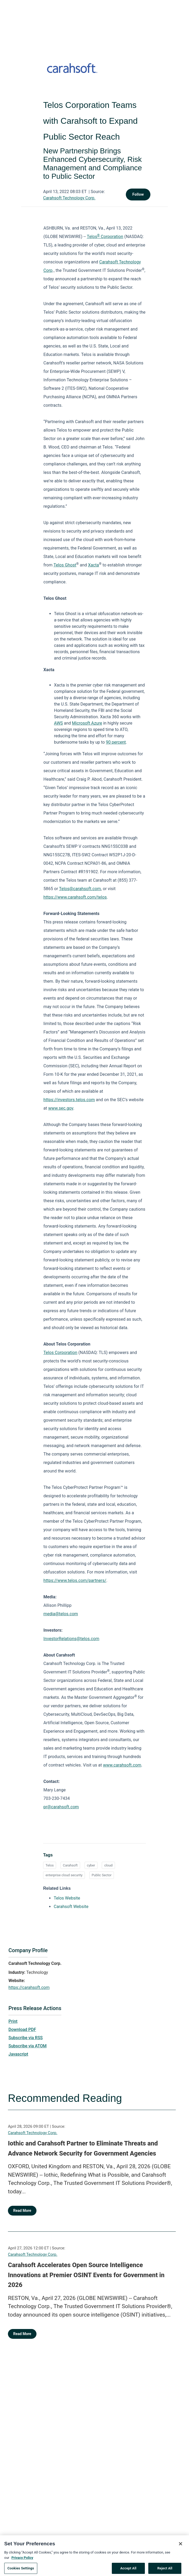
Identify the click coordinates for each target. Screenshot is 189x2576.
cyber (91, 1865)
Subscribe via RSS (25, 2037)
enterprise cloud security (63, 1875)
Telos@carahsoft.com (80, 888)
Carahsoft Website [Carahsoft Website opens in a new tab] (71, 1906)
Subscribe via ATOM (27, 2045)
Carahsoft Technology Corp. (69, 197)
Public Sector (102, 1875)
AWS (58, 723)
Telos (49, 1865)
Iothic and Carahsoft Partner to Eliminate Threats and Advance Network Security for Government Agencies (83, 2148)
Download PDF (22, 2029)
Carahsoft (70, 1865)
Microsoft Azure (87, 723)
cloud (108, 1865)
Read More (22, 2210)
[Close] (180, 2549)
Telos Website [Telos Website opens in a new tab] (67, 1898)
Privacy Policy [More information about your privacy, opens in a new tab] (22, 2563)
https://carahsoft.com (28, 1987)
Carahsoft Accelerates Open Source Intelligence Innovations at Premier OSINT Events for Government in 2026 (86, 2275)
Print (12, 2021)
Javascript (18, 2054)
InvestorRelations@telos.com (71, 1638)
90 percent (116, 742)
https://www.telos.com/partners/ (74, 1580)
